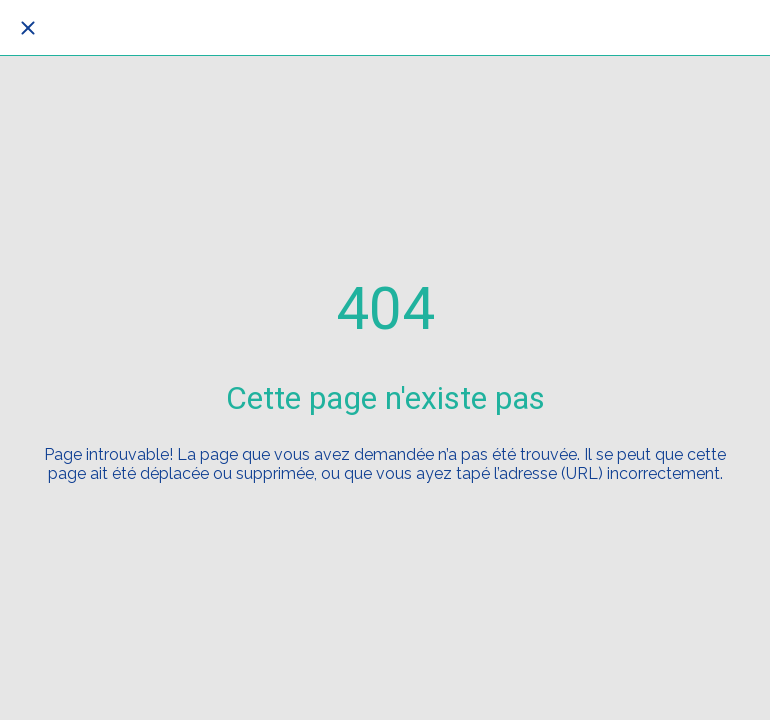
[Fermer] (28, 28)
